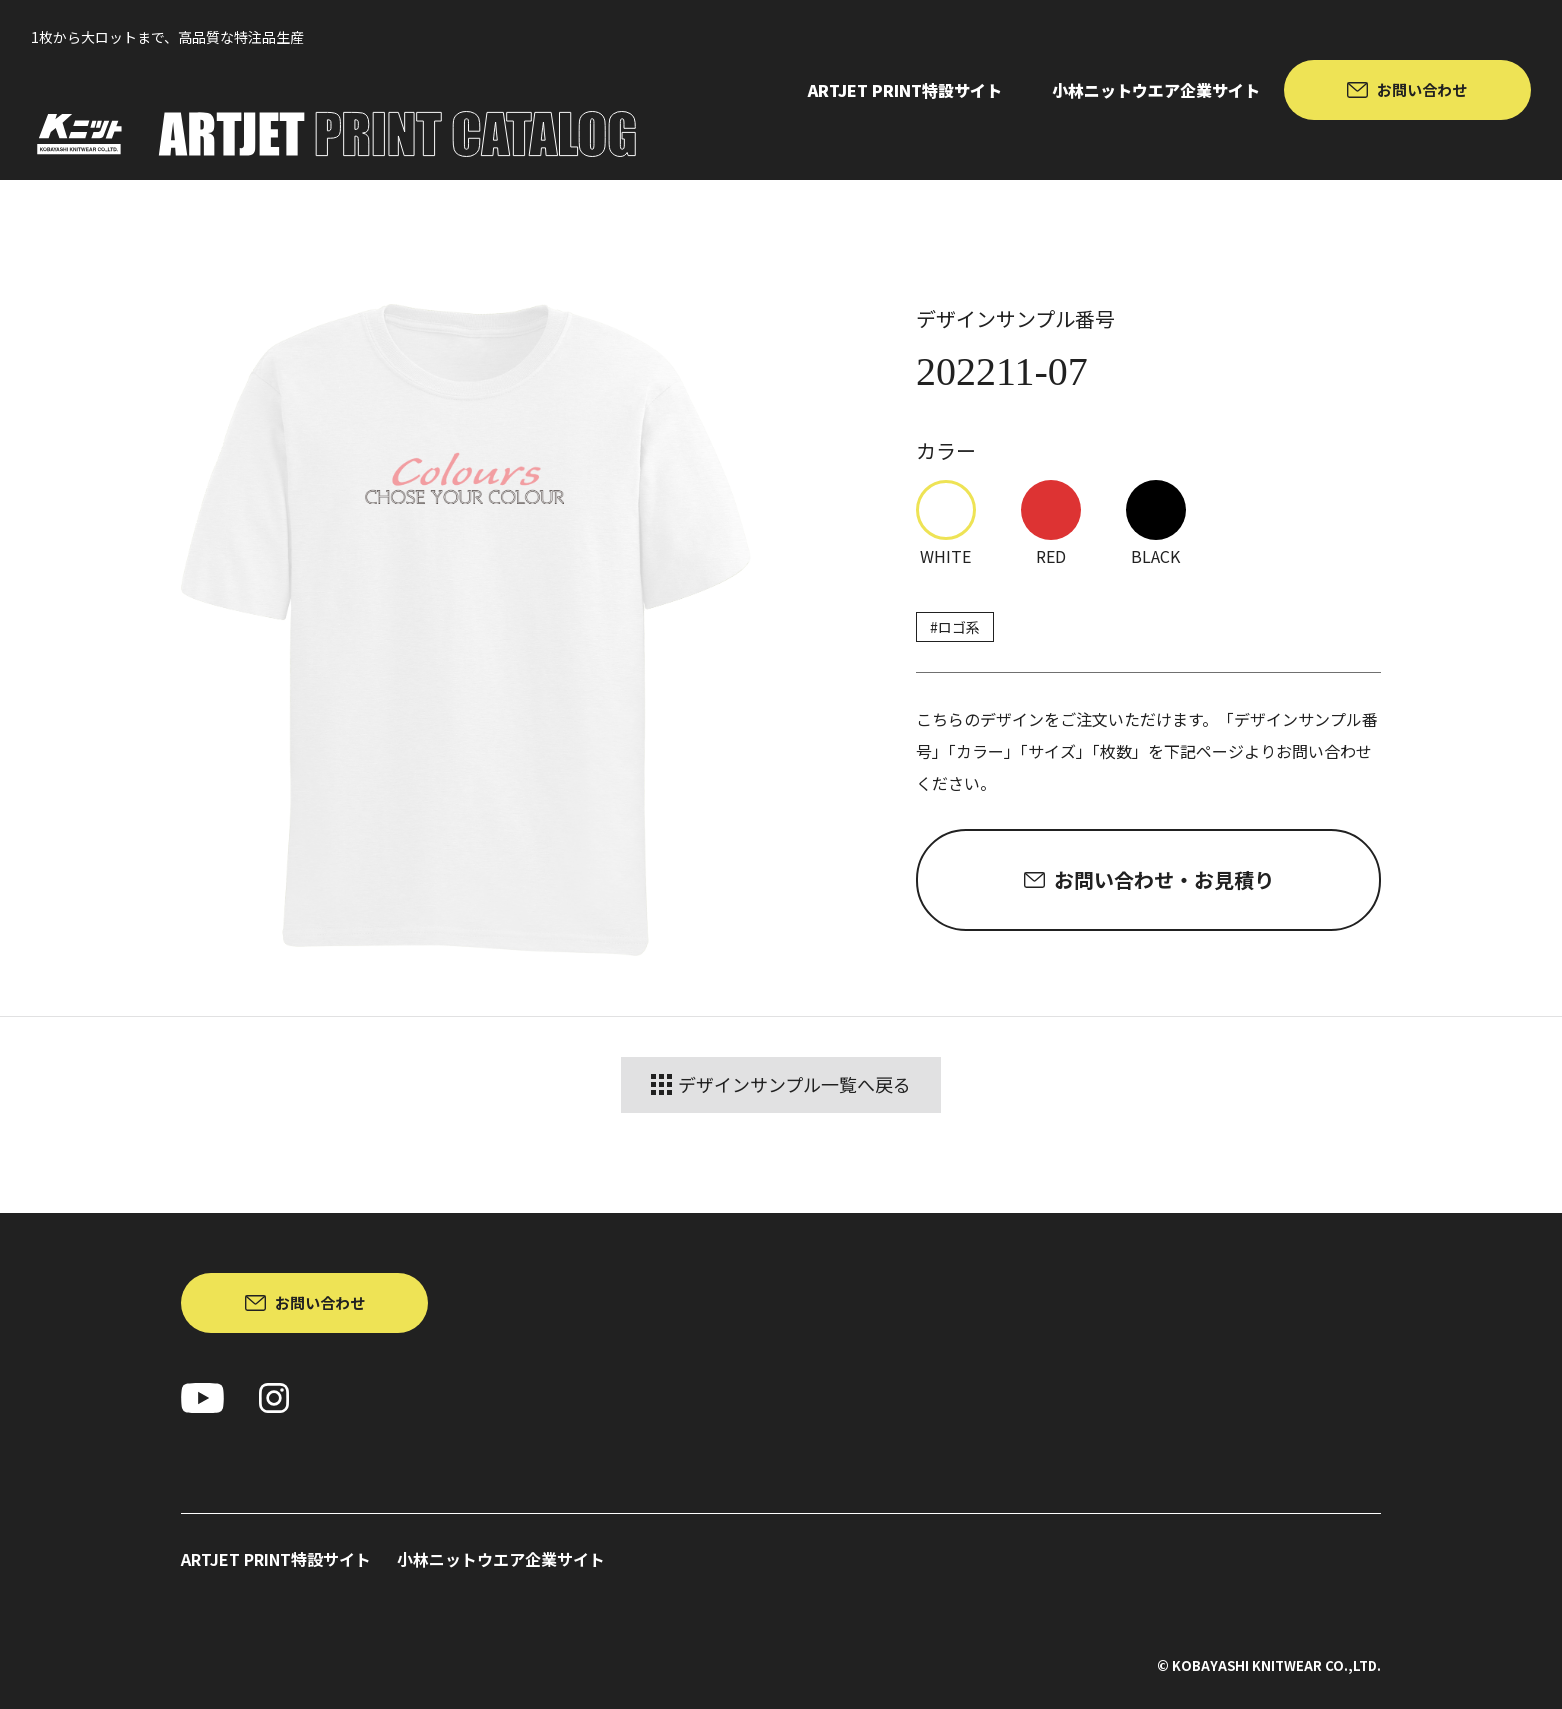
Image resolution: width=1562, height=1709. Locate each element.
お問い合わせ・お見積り (1164, 879)
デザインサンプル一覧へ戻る (781, 1085)
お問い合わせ (1422, 89)
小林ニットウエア (1156, 90)
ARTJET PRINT (905, 90)
